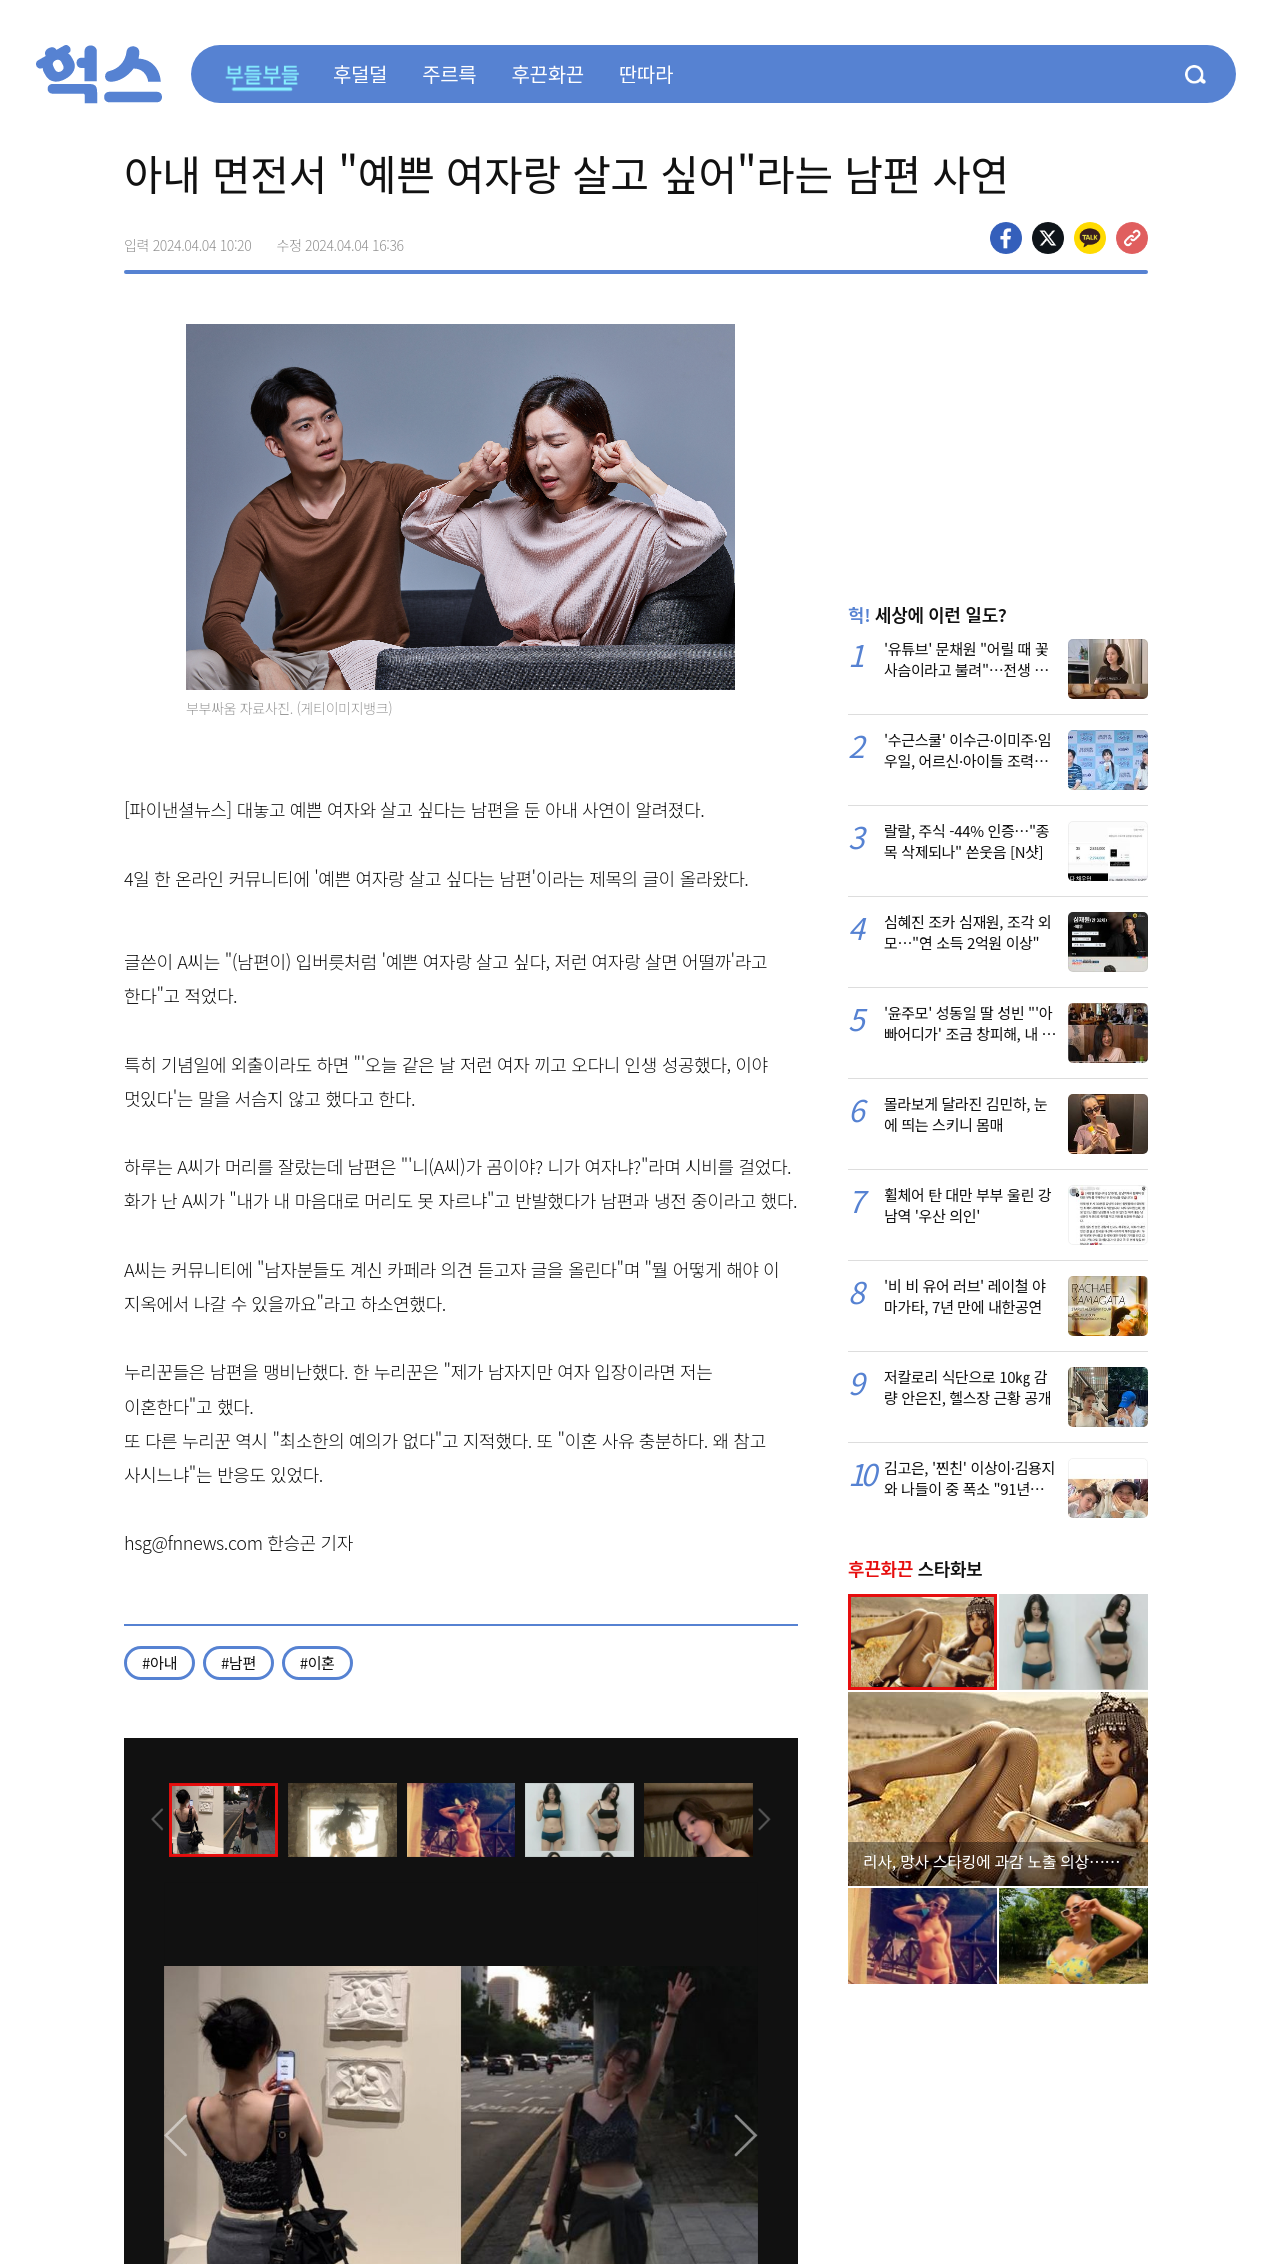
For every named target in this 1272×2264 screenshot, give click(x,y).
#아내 (159, 1662)
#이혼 (317, 1662)
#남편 (238, 1662)
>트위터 (1048, 238)
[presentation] (151, 1818)
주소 (1132, 238)
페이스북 (1006, 238)
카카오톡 (1090, 238)
